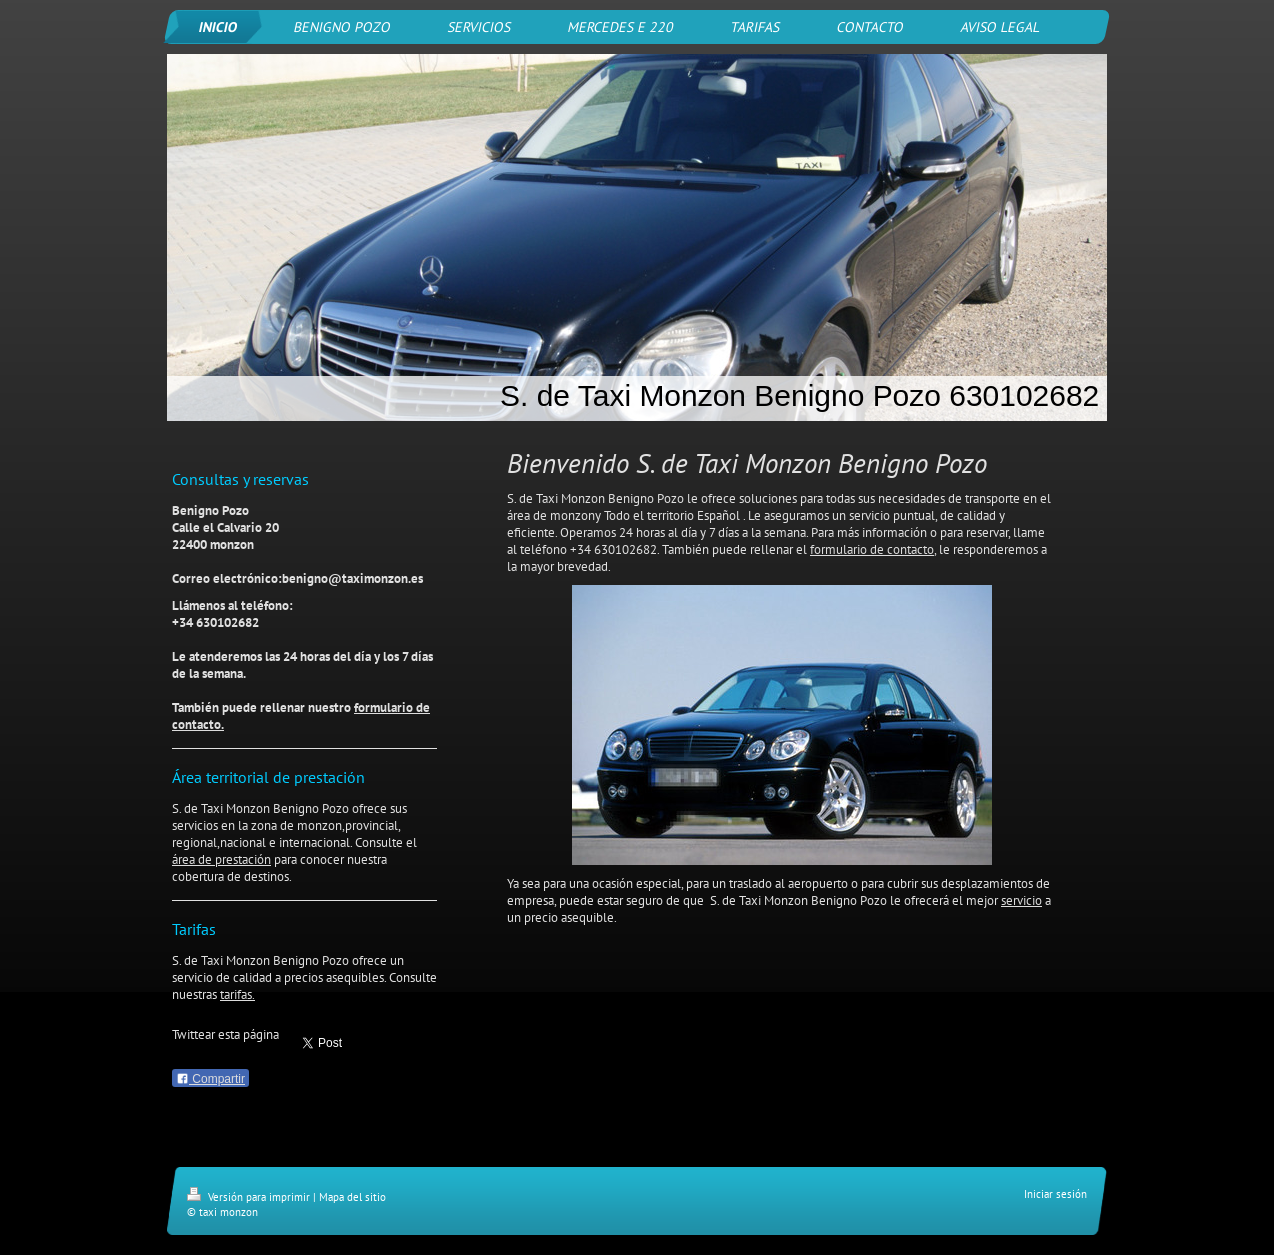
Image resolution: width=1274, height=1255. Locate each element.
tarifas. (237, 994)
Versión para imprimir (250, 1197)
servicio (1021, 900)
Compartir (210, 1079)
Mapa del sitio (352, 1197)
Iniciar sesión (1055, 1194)
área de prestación (221, 859)
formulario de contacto (872, 549)
